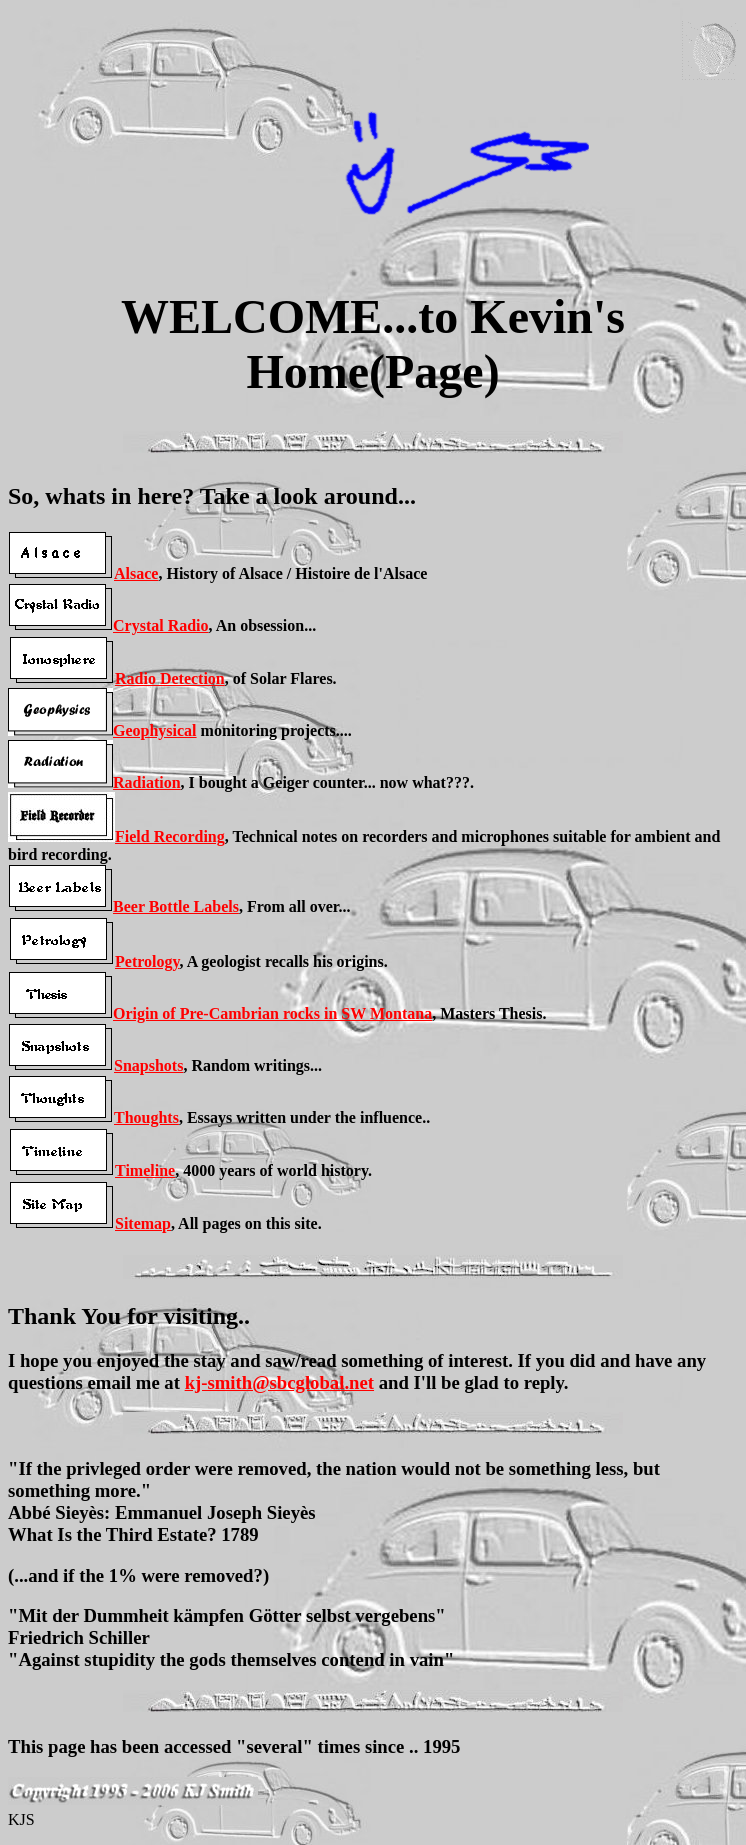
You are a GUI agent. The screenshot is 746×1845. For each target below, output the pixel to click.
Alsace (136, 573)
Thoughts (146, 1117)
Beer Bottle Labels (176, 906)
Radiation (147, 782)
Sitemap (143, 1223)
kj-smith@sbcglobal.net (279, 1382)
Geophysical (155, 730)
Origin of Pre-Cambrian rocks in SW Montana (272, 1013)
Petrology (147, 961)
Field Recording (170, 836)
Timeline (145, 1170)
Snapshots (148, 1065)
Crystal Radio (161, 625)
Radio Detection (170, 678)
